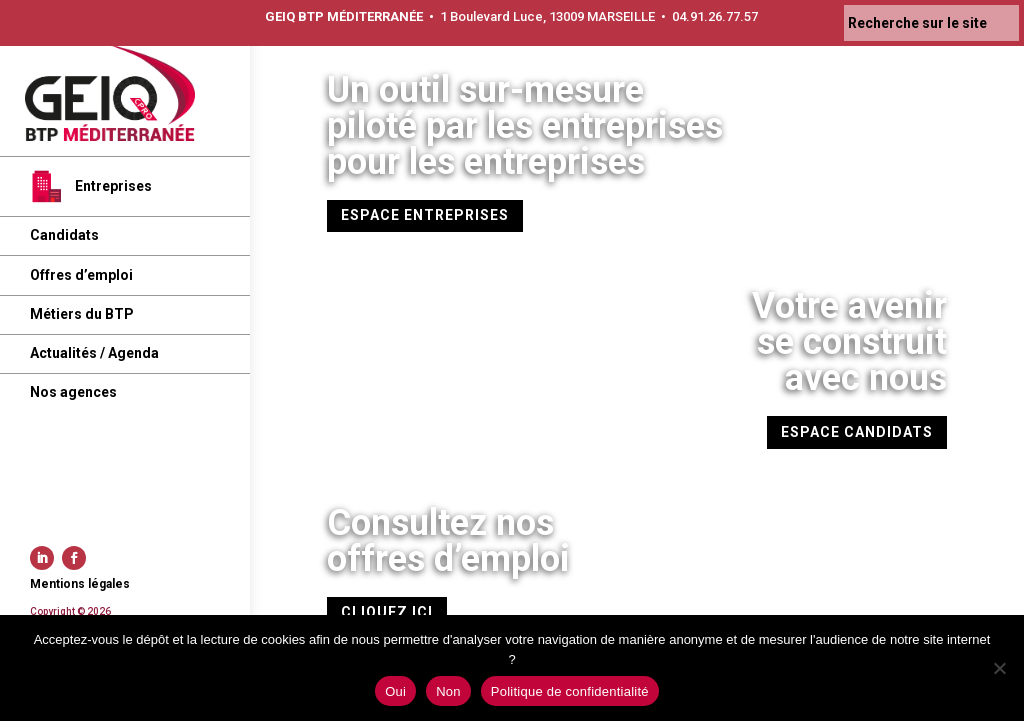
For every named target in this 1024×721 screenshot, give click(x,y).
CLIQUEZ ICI (387, 612)
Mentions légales (80, 584)
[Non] (999, 668)
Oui (395, 691)
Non (448, 691)
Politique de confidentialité (570, 691)
